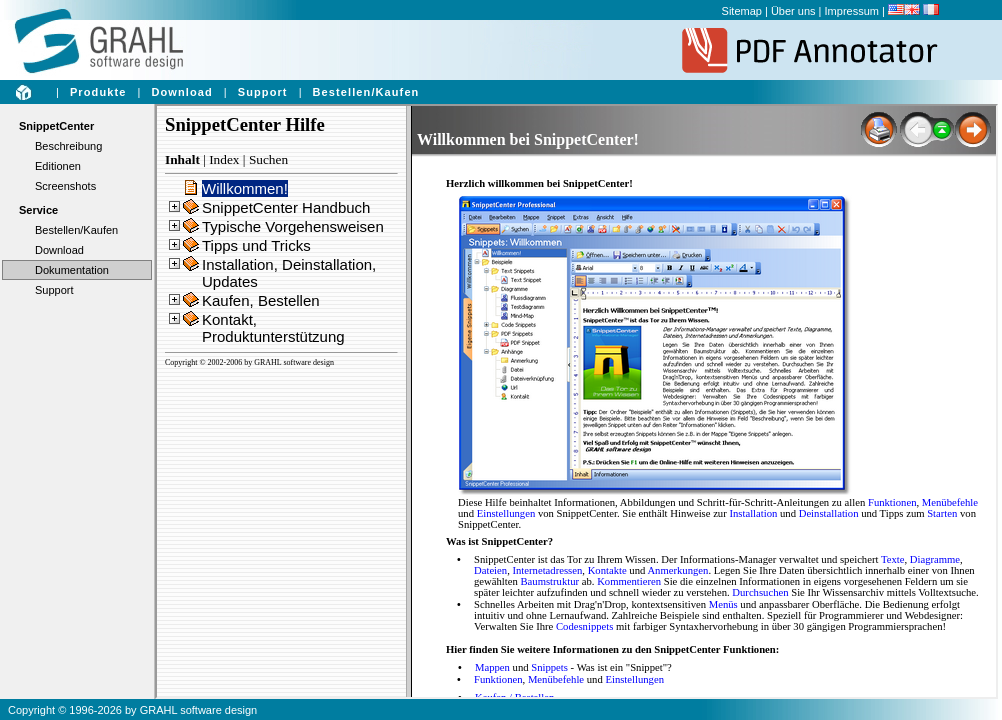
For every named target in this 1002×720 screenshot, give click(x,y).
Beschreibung (68, 146)
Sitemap (742, 11)
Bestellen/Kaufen (366, 92)
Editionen (58, 166)
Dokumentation (72, 270)
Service (38, 210)
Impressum (852, 11)
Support (263, 92)
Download (181, 92)
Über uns (793, 11)
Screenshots (65, 186)
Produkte (98, 92)
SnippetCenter (56, 126)
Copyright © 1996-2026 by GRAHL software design (132, 710)
